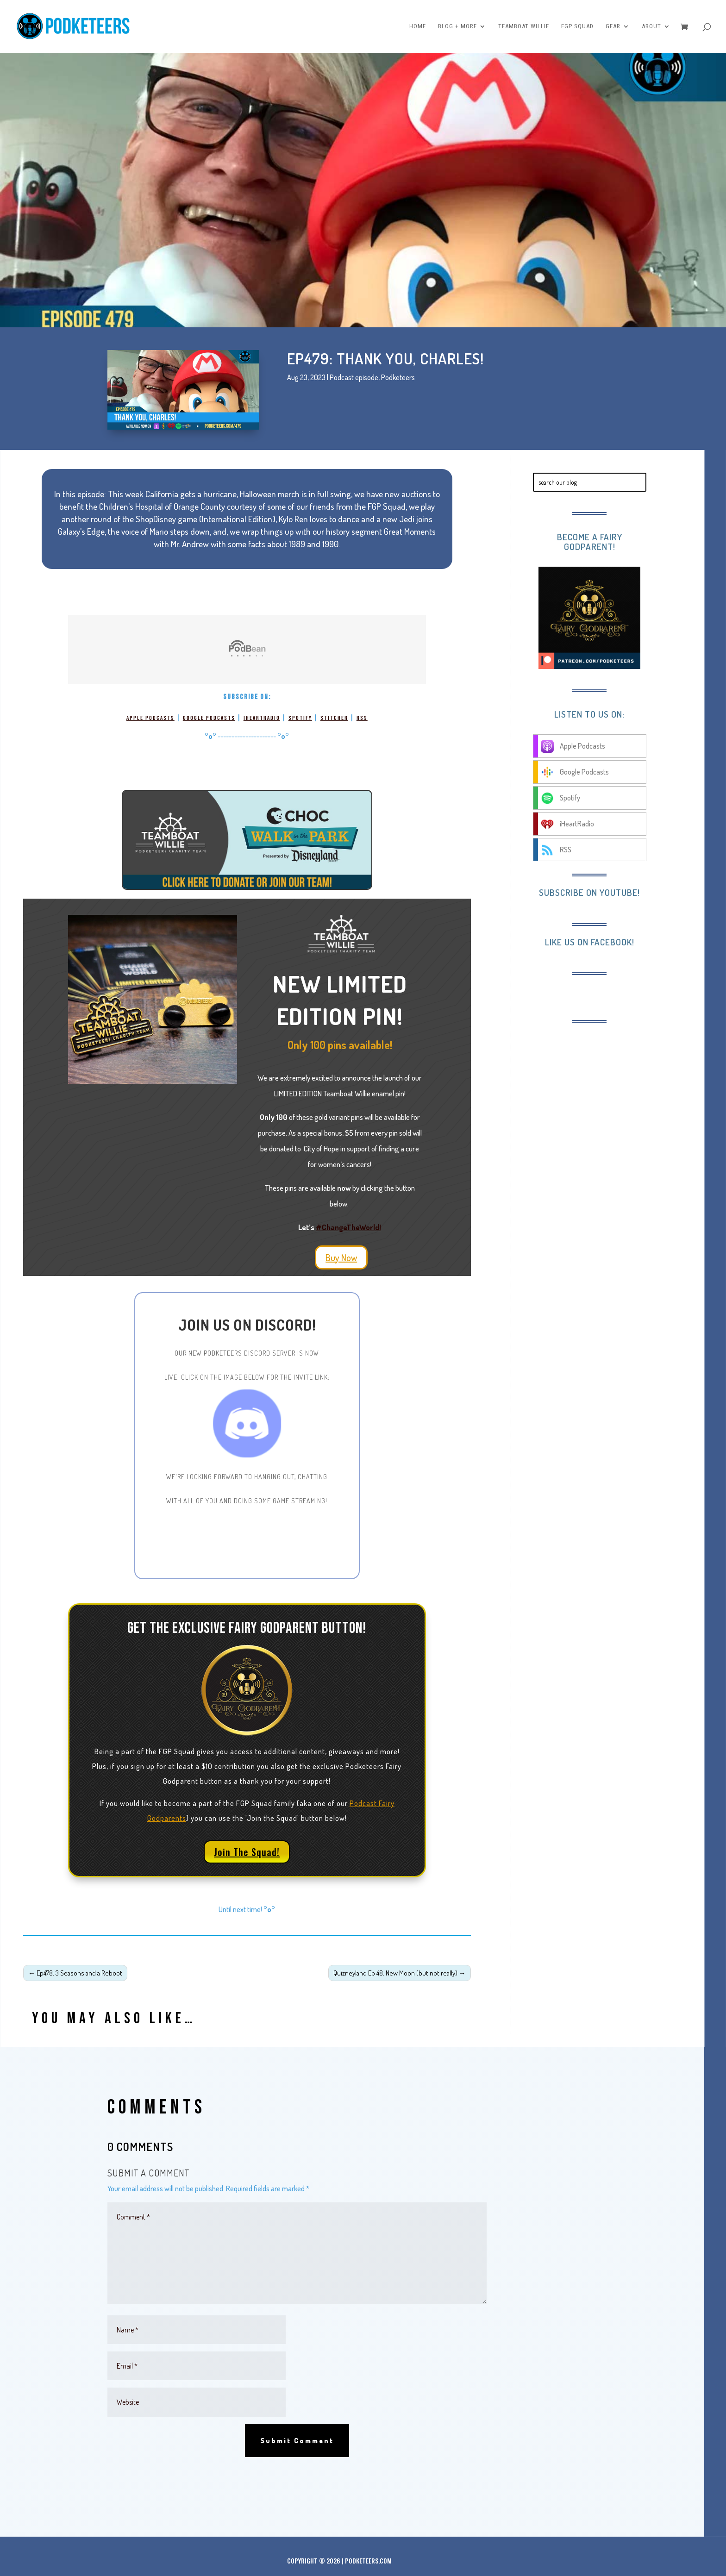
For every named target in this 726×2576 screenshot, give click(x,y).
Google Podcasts (209, 718)
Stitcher (334, 718)
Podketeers (398, 377)
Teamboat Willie (523, 26)
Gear (613, 26)
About (651, 26)
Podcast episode (354, 377)
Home (417, 26)
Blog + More (457, 26)
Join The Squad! (247, 1852)
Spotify (300, 718)
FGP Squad (577, 26)
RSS (362, 718)
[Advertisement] (609, 1092)
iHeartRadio (262, 718)
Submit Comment (297, 2440)
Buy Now (341, 1257)
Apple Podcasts (150, 718)
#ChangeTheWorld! (348, 1227)
